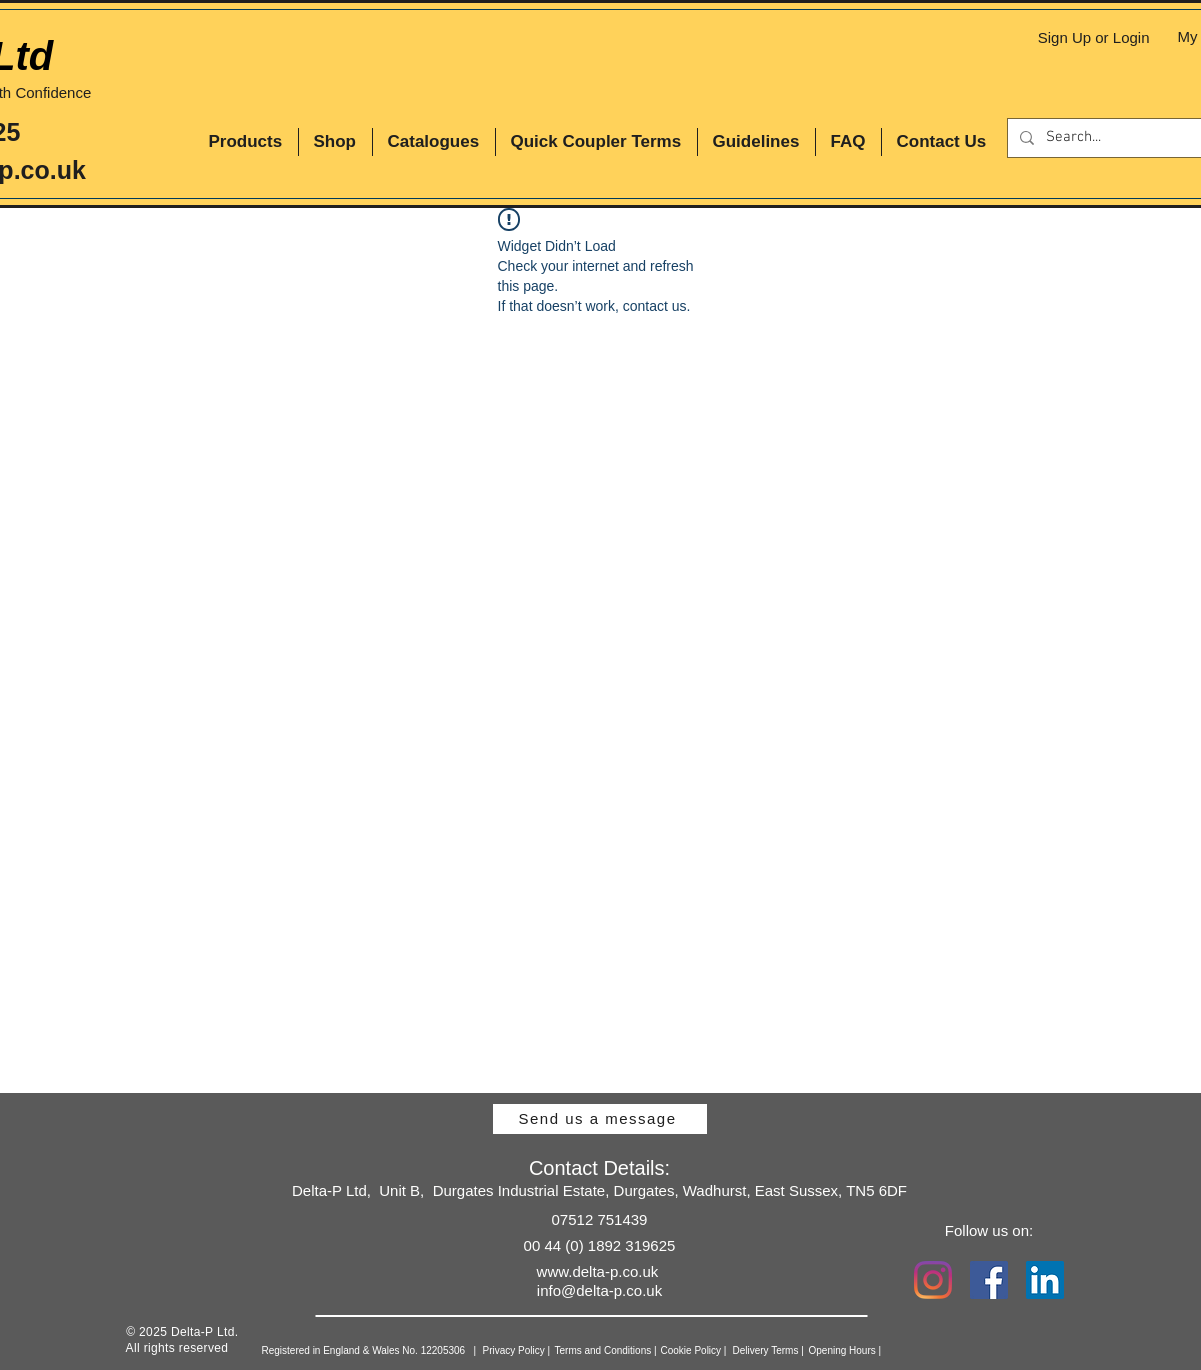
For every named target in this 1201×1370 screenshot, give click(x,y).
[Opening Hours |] (874, 1351)
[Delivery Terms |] (801, 1351)
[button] (246, 142)
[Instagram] (933, 1280)
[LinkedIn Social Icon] (1045, 1280)
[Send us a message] (600, 1119)
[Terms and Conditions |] (635, 1351)
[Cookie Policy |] (723, 1351)
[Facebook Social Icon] (989, 1280)
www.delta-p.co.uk (598, 1271)
